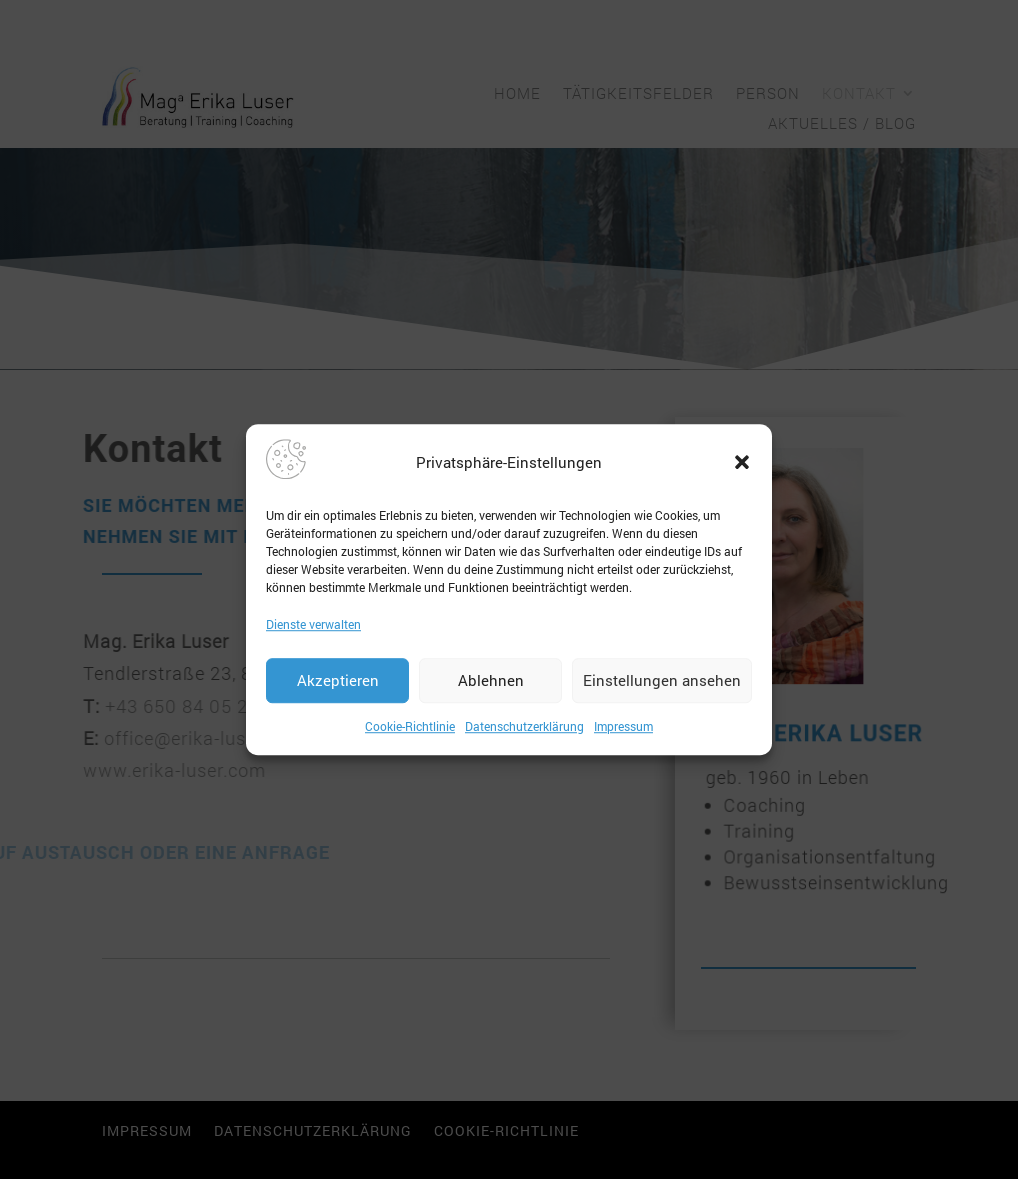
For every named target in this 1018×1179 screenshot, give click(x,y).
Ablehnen (491, 681)
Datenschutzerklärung (524, 726)
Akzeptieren (338, 681)
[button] (742, 462)
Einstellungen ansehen (662, 681)
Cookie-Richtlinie (410, 726)
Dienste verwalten (313, 624)
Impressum (623, 726)
